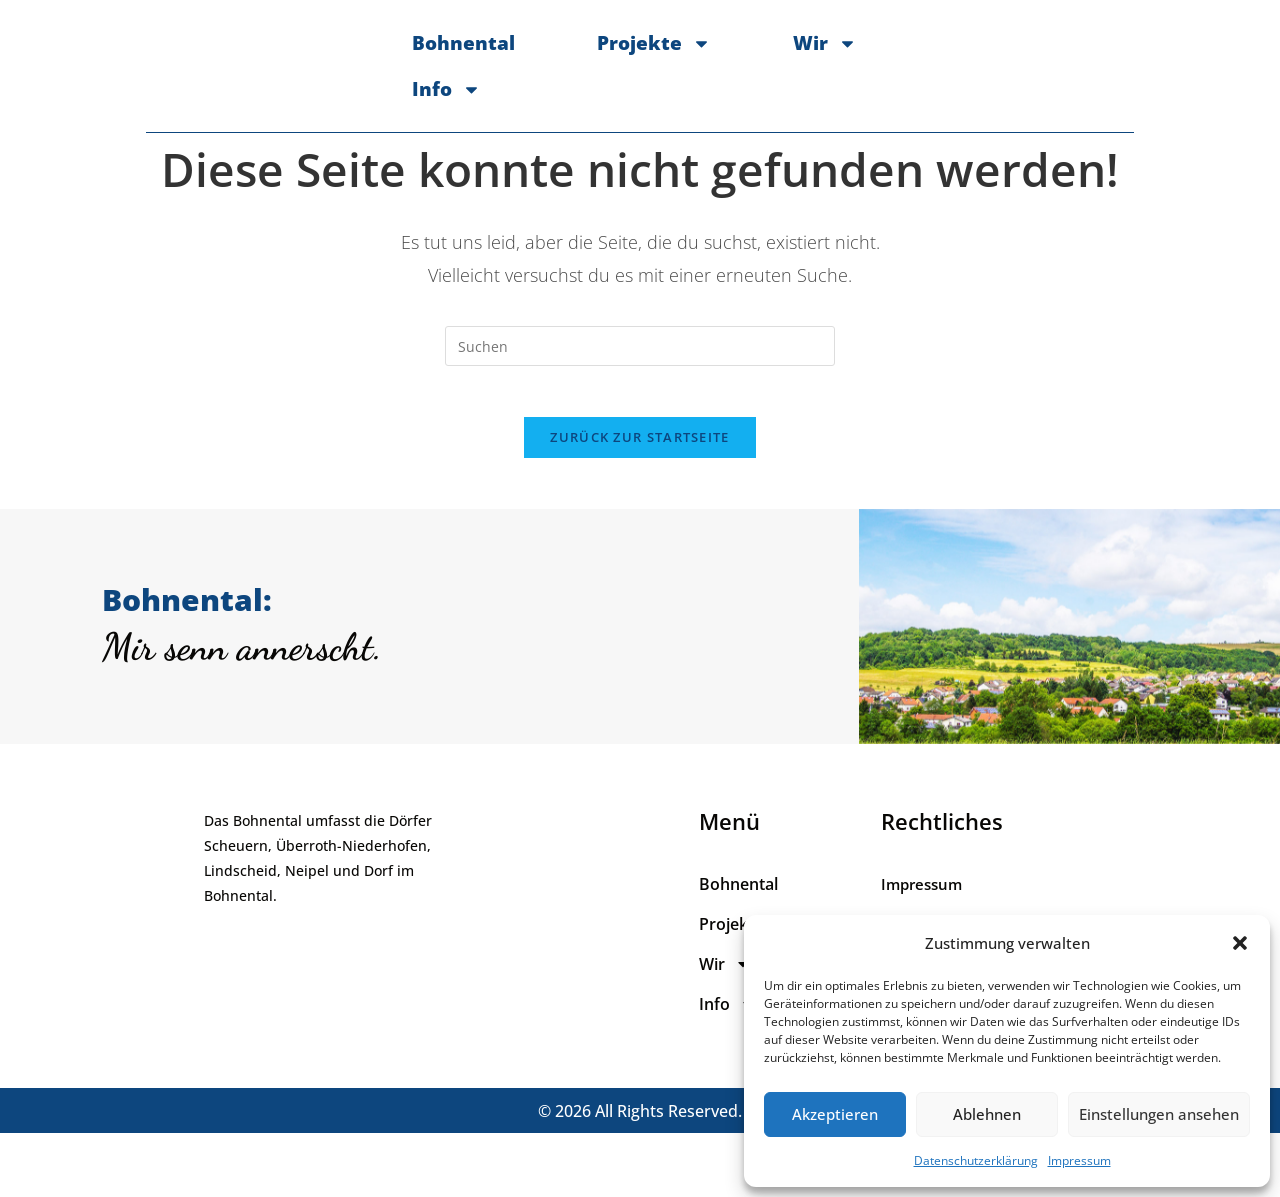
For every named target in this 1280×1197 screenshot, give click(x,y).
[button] (1240, 943)
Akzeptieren (835, 1114)
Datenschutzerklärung (976, 1160)
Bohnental (414, 70)
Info (924, 69)
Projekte (605, 69)
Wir (776, 69)
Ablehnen (987, 1114)
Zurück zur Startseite (639, 500)
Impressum (1079, 1160)
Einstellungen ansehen (1159, 1114)
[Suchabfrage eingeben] (640, 399)
